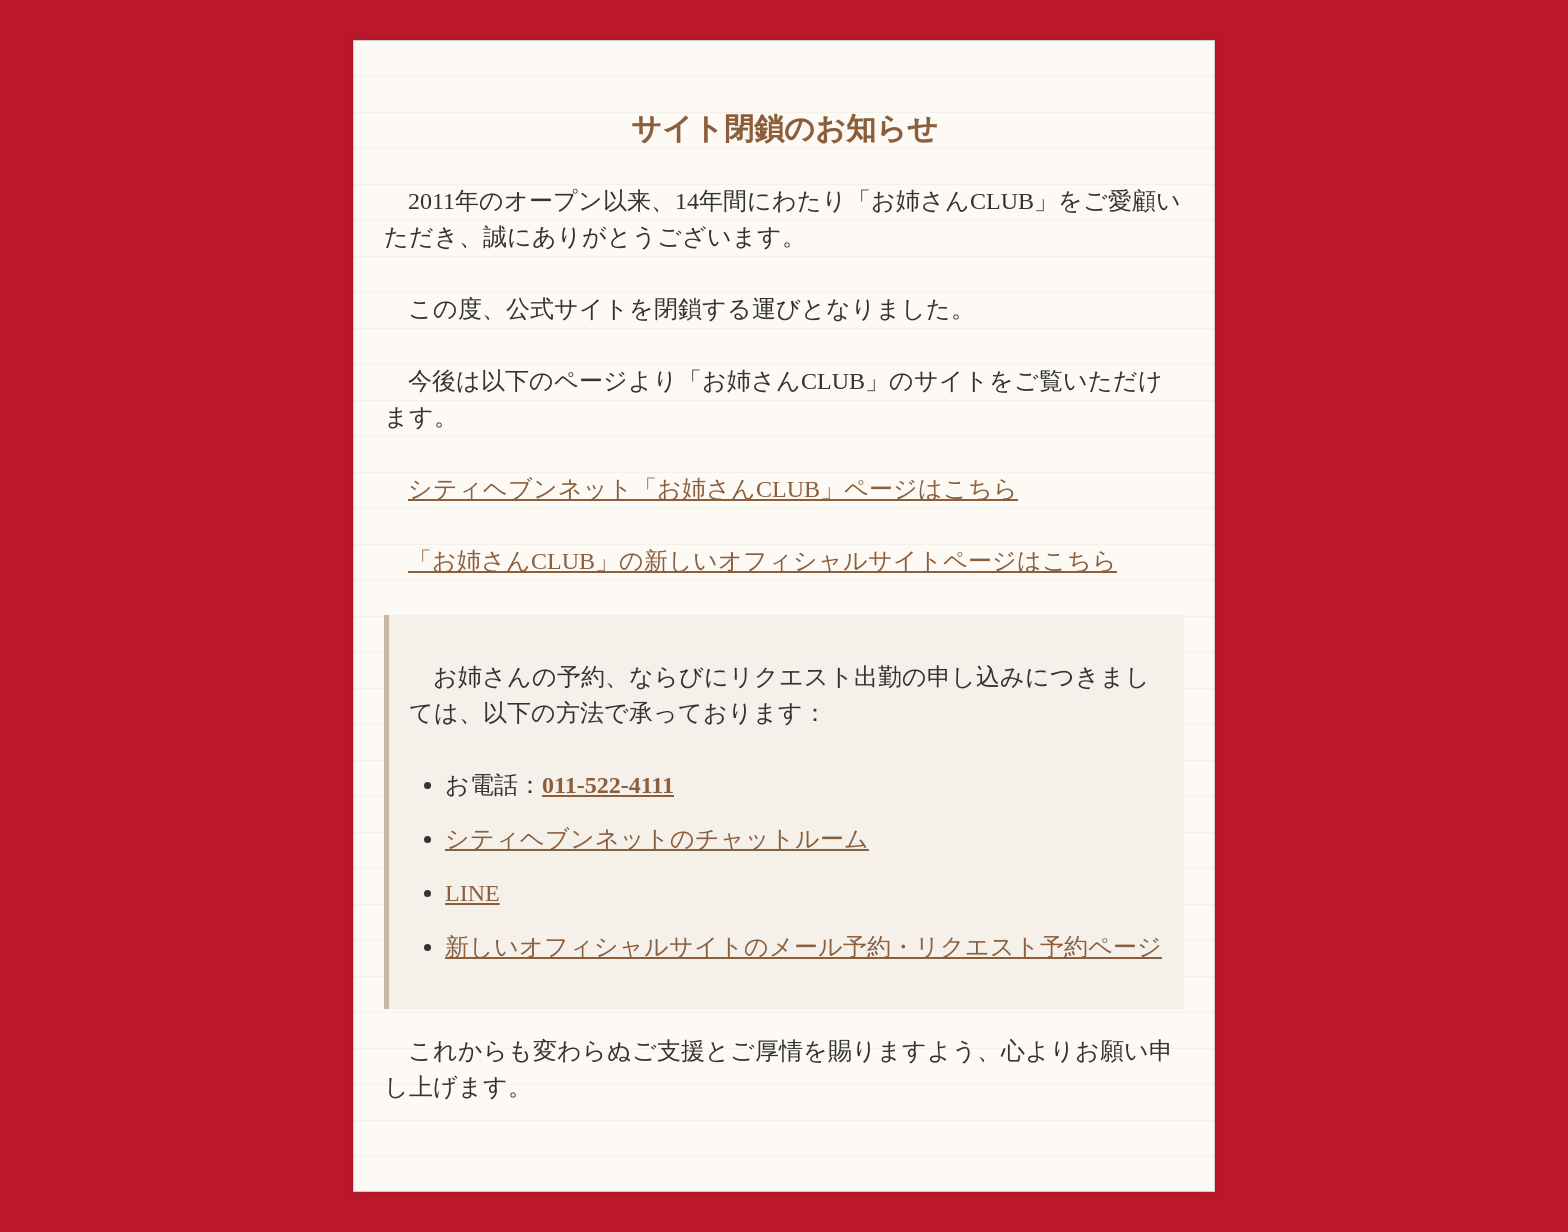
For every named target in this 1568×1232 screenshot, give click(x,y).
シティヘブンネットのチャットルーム (657, 839)
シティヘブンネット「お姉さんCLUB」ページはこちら (713, 489)
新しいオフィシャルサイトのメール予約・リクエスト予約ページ (803, 947)
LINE (472, 893)
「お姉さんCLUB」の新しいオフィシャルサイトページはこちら (762, 561)
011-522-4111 (608, 785)
